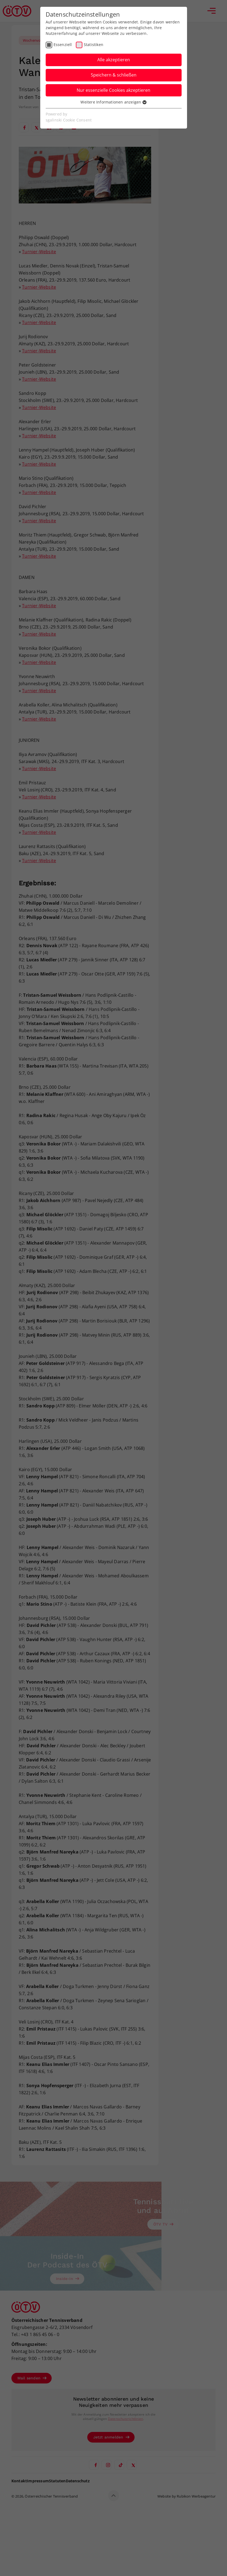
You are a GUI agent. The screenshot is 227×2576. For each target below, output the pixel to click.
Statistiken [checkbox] (93, 44)
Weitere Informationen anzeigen (113, 102)
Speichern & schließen (113, 75)
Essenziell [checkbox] (63, 44)
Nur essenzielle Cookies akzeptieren (113, 90)
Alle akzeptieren (113, 60)
